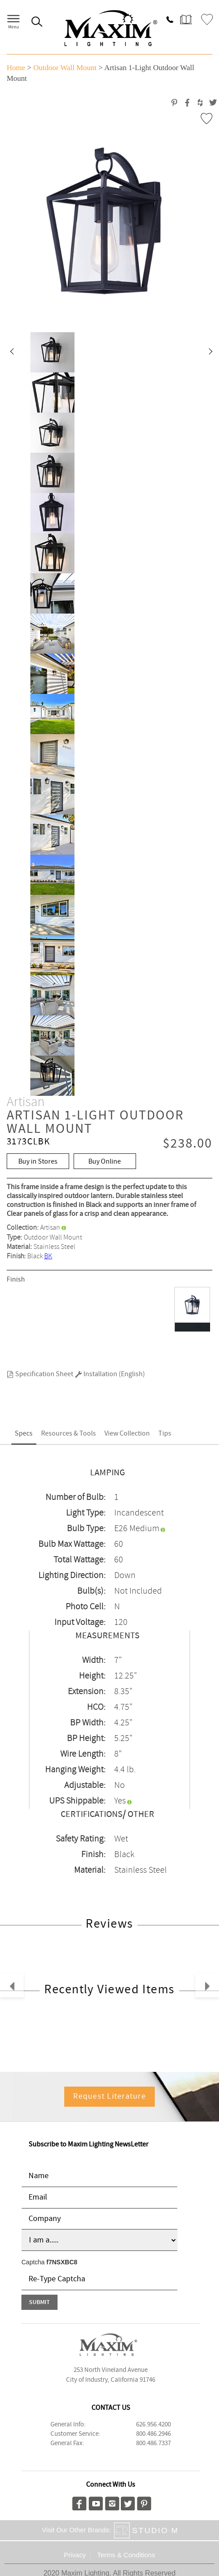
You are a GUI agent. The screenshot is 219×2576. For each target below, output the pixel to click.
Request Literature (109, 2096)
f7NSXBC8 (61, 2262)
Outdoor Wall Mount (65, 67)
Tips (164, 1433)
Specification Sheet (40, 1374)
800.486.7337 (153, 2443)
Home (16, 67)
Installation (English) (110, 1374)
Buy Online (104, 1161)
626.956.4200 (153, 2424)
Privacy (75, 2555)
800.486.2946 (153, 2434)
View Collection (127, 1433)
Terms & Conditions (126, 2555)
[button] (12, 352)
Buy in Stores (38, 1161)
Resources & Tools (68, 1433)
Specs (24, 1433)
